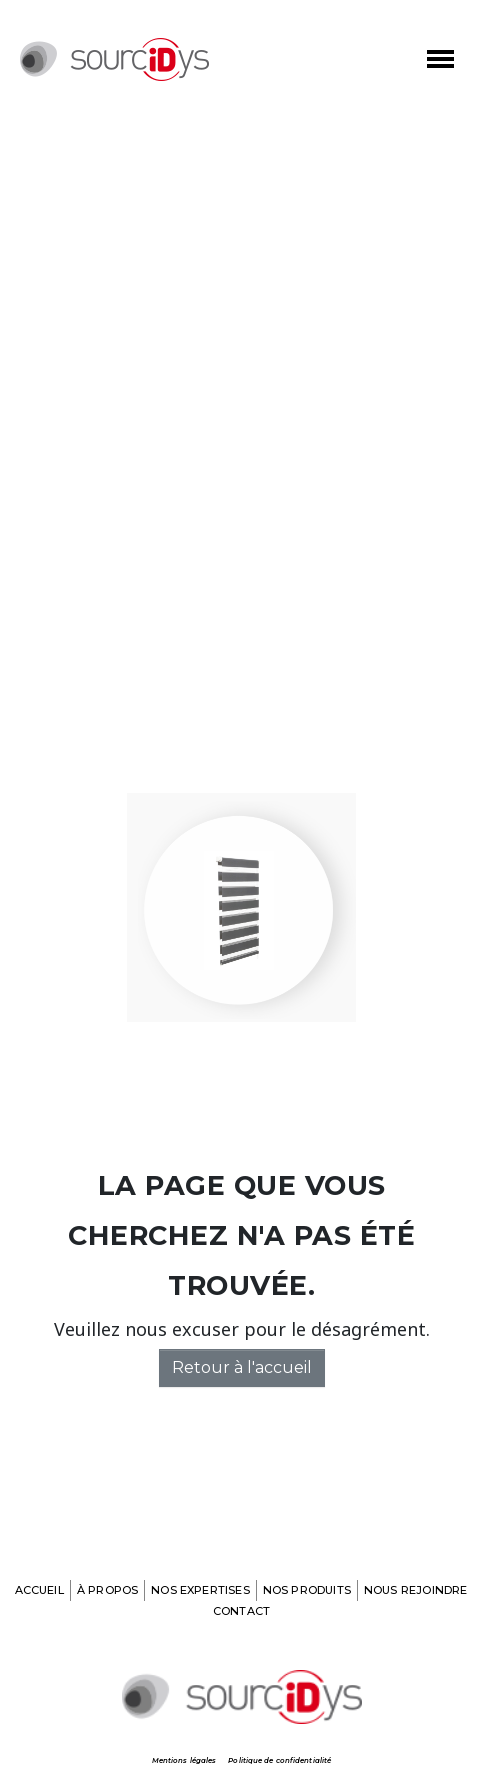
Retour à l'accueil (242, 1367)
